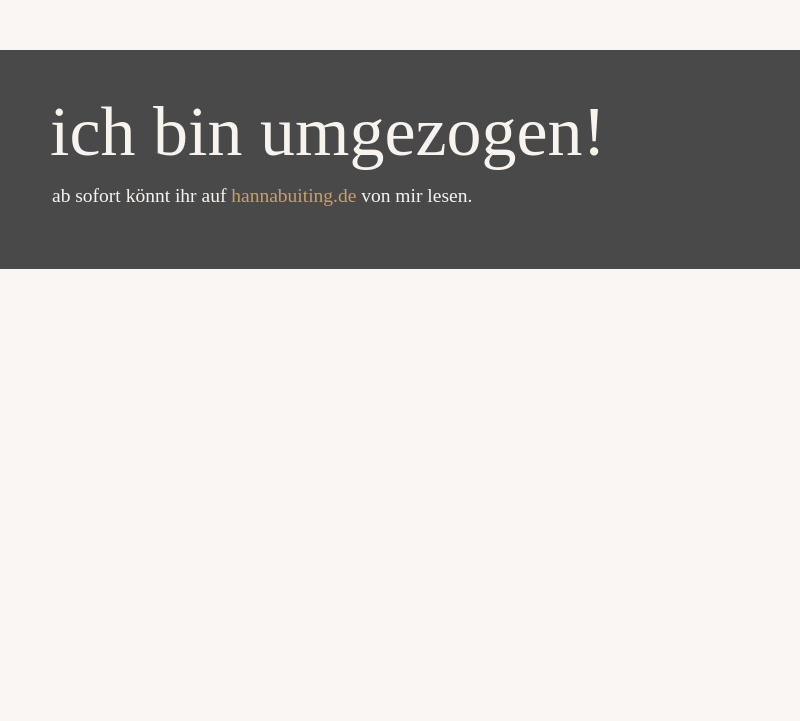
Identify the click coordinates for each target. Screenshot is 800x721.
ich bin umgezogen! (328, 131)
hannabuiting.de (296, 195)
